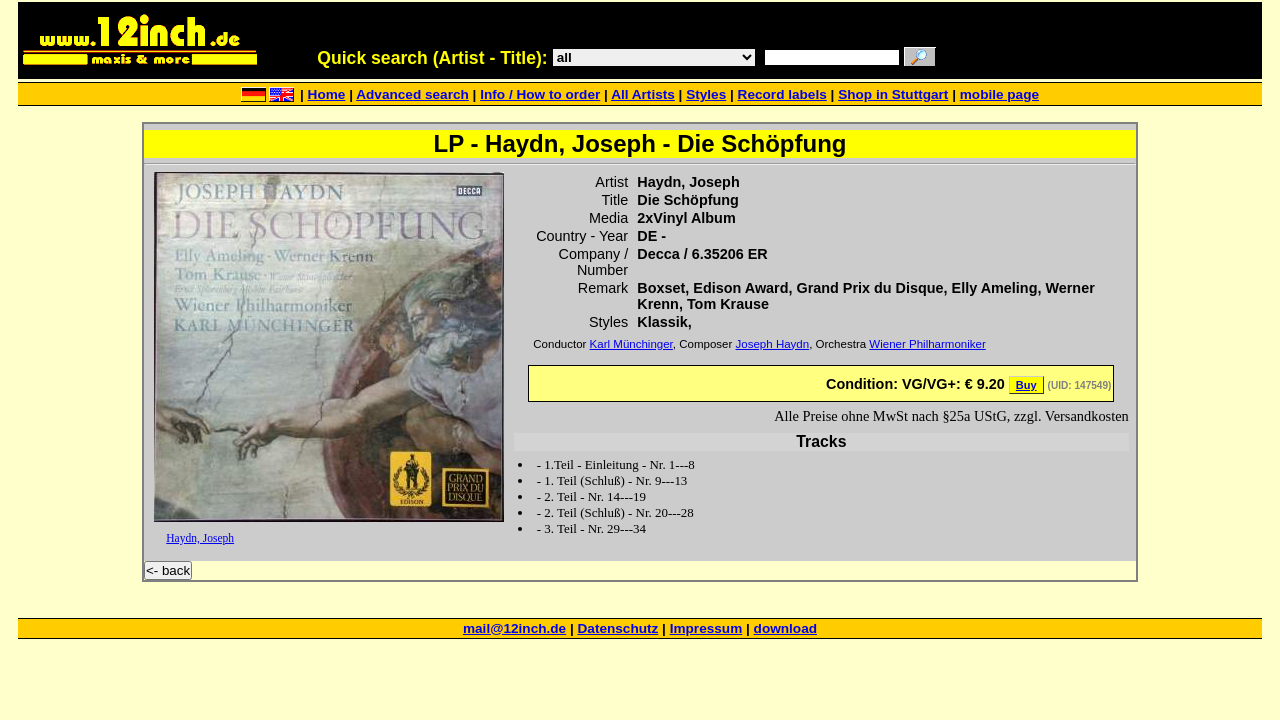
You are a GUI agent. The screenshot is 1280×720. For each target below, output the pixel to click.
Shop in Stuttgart (893, 94)
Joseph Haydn (773, 344)
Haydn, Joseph (200, 538)
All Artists (643, 94)
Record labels (782, 94)
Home (327, 94)
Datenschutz (618, 628)
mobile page (999, 94)
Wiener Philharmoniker (927, 344)
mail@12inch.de (514, 628)
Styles (706, 94)
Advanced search (412, 94)
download (785, 628)
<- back (168, 570)
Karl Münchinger (631, 344)
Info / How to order (540, 94)
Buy (1026, 385)
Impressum (706, 628)
